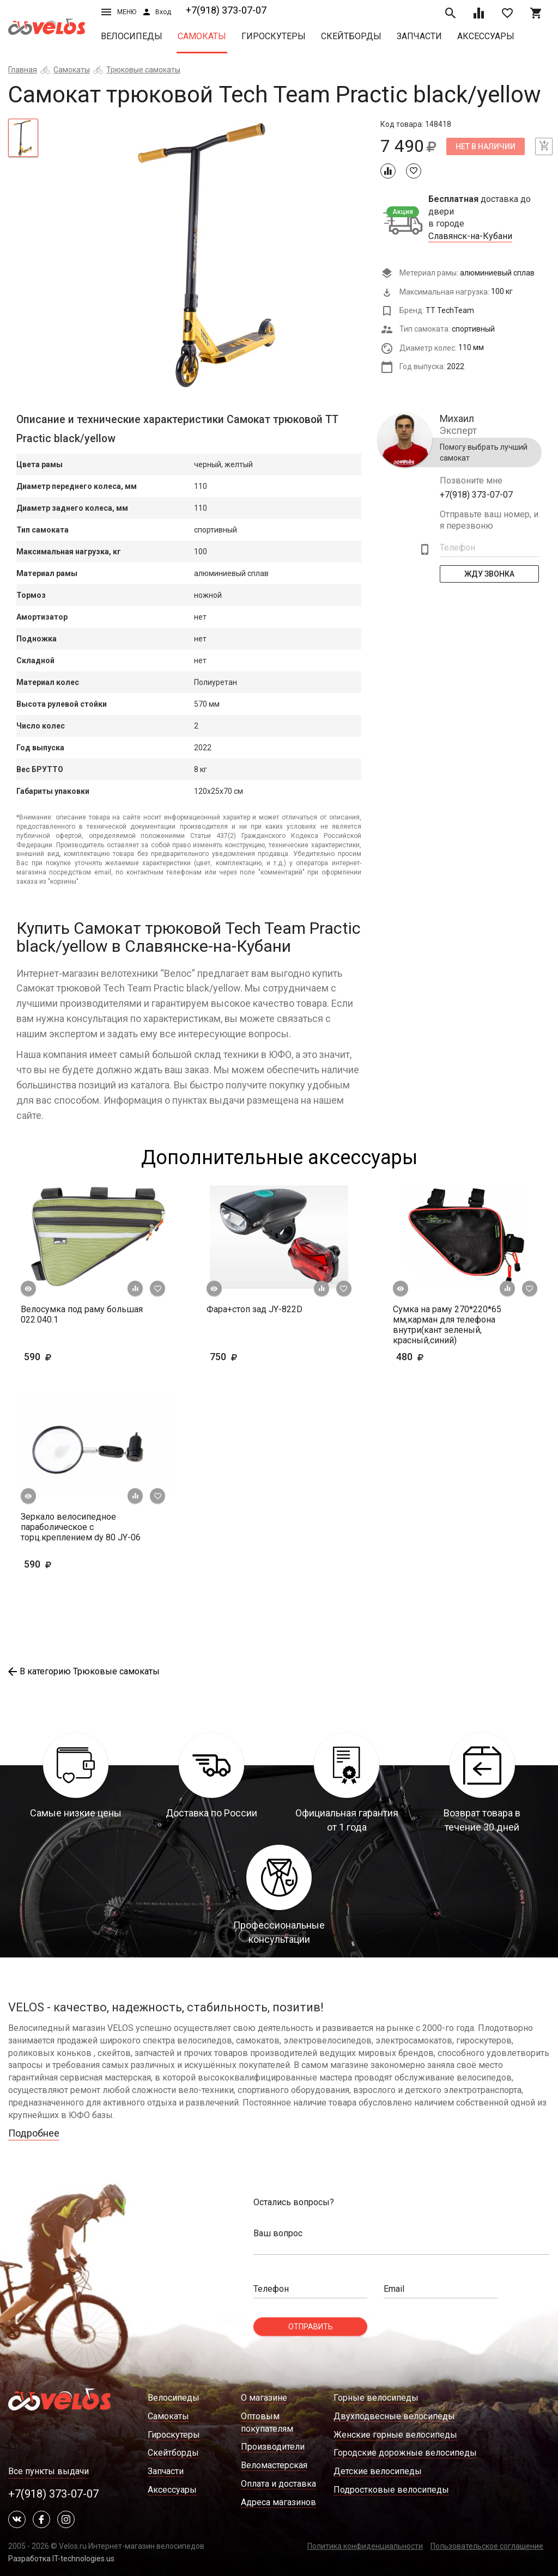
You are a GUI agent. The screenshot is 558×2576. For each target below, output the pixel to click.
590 (69, 1356)
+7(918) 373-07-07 (226, 10)
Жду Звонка (489, 574)
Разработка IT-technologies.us (61, 2558)
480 (426, 1356)
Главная (22, 69)
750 (255, 1356)
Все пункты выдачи (48, 2471)
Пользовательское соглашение (486, 2546)
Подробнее (33, 2133)
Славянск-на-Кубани (470, 236)
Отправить (310, 2326)
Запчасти (419, 36)
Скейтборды (351, 36)
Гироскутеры (273, 36)
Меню (118, 12)
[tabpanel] (208, 255)
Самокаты (202, 36)
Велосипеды (131, 36)
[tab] (23, 137)
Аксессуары (485, 36)
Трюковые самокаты (143, 69)
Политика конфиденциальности (365, 2546)
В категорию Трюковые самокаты (84, 1671)
